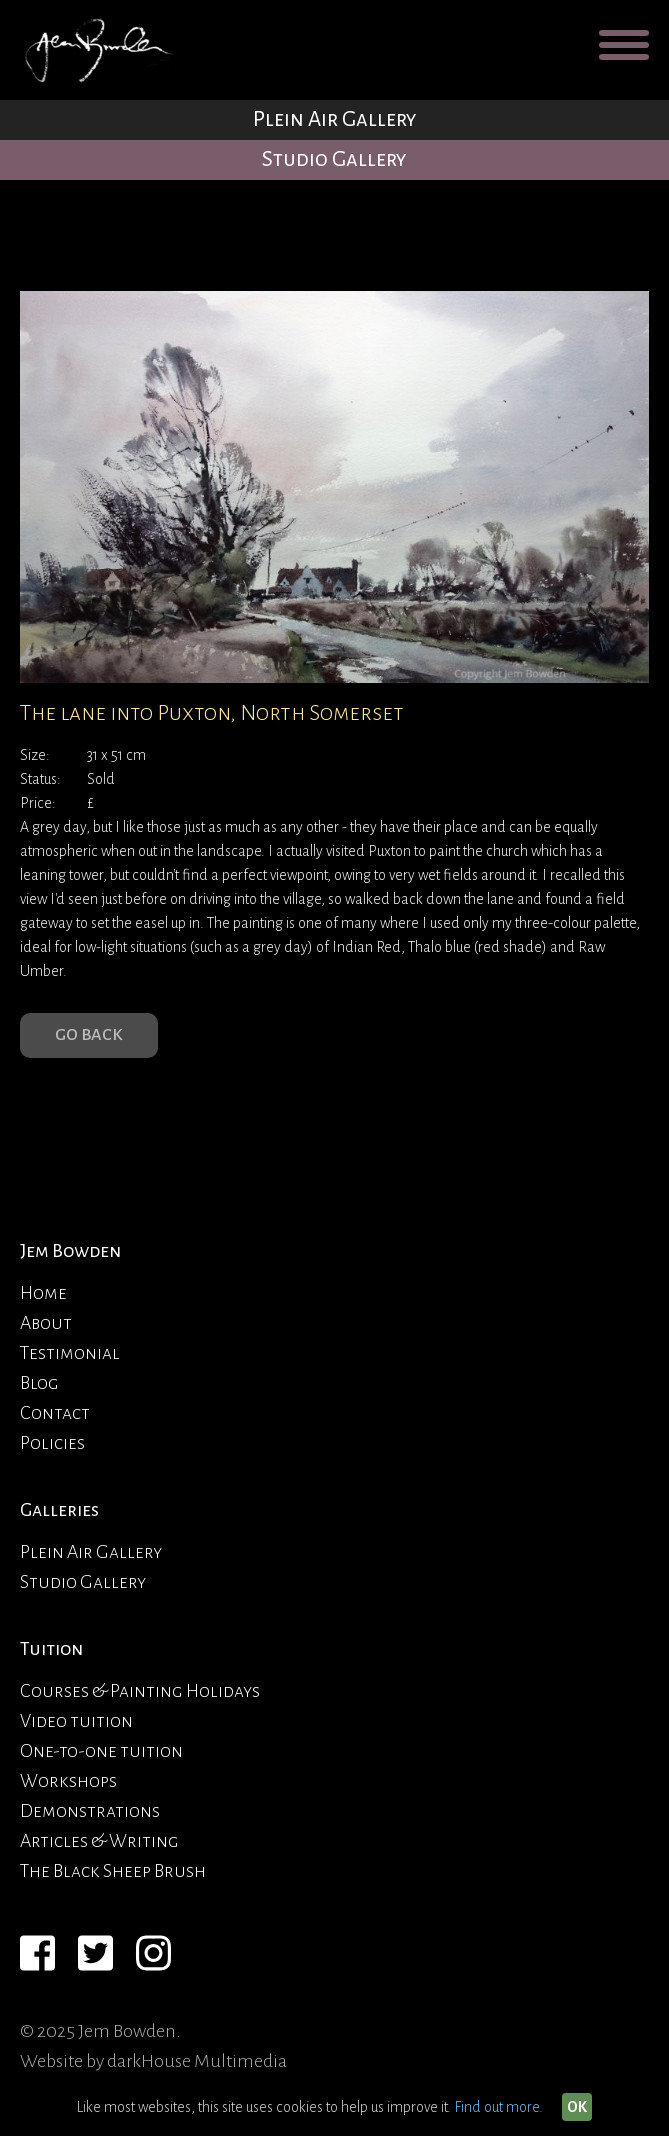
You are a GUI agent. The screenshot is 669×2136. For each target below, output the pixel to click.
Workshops (68, 1781)
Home (43, 1293)
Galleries (59, 1510)
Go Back (89, 1035)
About (46, 1323)
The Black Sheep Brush (113, 1871)
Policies (52, 1443)
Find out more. (498, 2107)
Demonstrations (90, 1811)
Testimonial (70, 1353)
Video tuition (76, 1721)
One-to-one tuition (101, 1751)
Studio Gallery (334, 159)
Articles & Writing (99, 1841)
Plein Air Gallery (335, 119)
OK (577, 2107)
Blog (39, 1383)
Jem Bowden (70, 1251)
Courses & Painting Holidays (140, 1691)
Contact (55, 1413)
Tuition (51, 1649)
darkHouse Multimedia (197, 2061)
